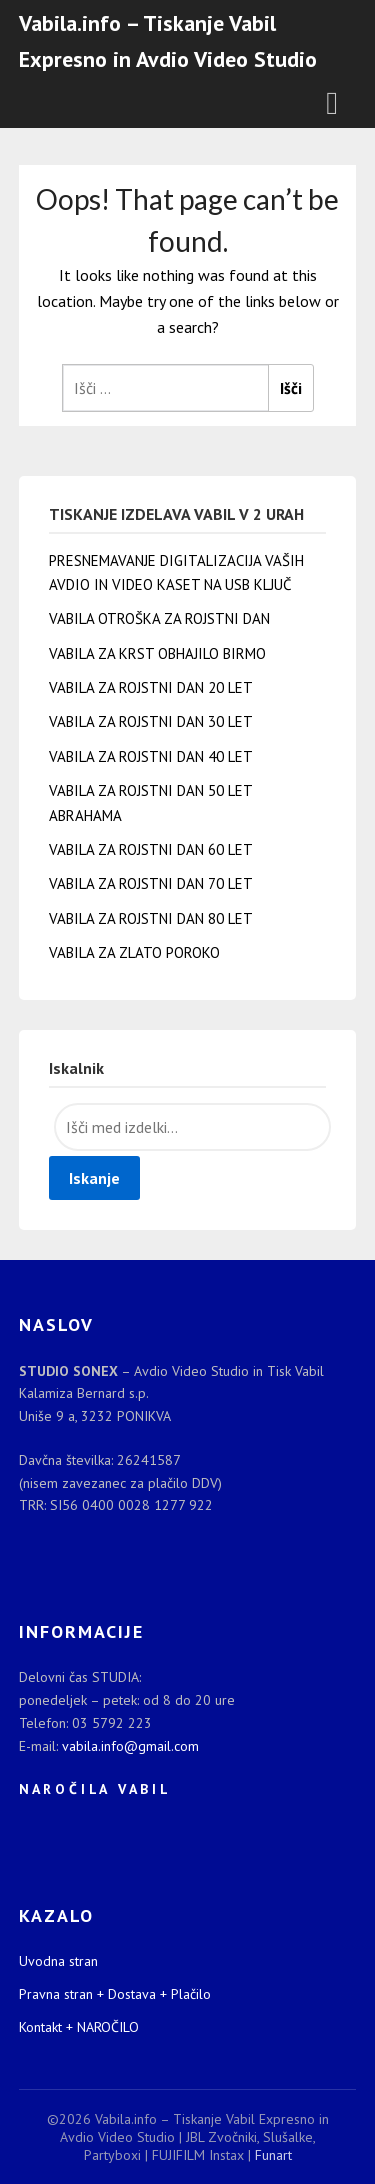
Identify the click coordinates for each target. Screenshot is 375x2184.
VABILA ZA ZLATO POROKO (134, 952)
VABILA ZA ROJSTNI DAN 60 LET (151, 849)
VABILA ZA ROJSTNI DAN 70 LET (151, 883)
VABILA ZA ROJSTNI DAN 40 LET (151, 756)
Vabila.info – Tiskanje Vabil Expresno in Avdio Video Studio (168, 41)
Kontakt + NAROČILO (79, 2027)
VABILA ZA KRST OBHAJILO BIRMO (157, 653)
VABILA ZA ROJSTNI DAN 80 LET (151, 918)
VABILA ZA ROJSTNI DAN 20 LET (151, 687)
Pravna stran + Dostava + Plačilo (115, 1994)
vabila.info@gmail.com (130, 1746)
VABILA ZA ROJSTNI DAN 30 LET (151, 721)
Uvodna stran (58, 1961)
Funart (273, 2155)
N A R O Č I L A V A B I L (93, 1789)
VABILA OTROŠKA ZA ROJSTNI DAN (159, 618)
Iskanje (94, 1178)
